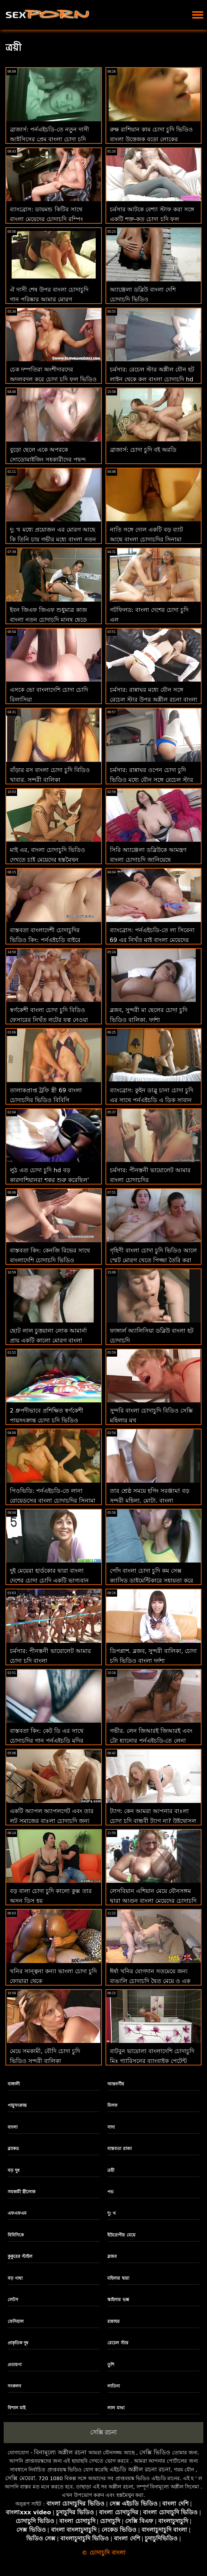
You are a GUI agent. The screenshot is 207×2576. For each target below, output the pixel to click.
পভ (110, 2191)
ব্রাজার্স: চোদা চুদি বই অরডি (143, 449)
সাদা (111, 2127)
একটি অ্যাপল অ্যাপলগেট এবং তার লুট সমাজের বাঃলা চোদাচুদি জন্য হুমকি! (51, 1821)
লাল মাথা (115, 2407)
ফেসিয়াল (16, 2321)
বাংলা (12, 2127)
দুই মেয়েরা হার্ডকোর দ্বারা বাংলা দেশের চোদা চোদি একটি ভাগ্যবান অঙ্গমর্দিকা (49, 1580)
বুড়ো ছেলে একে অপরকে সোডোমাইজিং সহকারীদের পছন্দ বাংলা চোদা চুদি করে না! (48, 459)
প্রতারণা (14, 2364)
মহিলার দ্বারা (118, 2278)
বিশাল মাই (16, 2407)
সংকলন (14, 2386)
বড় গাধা (15, 2278)
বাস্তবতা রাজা (119, 2148)
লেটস (13, 2299)
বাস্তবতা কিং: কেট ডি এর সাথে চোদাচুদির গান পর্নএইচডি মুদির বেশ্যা (46, 1740)
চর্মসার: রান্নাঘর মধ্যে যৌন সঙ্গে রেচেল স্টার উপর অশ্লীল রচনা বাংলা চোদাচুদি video (153, 699)
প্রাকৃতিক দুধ (18, 2342)
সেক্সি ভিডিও (154, 2452)
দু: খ (111, 2213)
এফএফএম (17, 2213)
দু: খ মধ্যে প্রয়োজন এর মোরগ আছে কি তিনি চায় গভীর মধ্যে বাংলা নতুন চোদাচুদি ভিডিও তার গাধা (53, 539)
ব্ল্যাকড (13, 2148)
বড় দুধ (14, 2170)
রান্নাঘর (113, 2321)
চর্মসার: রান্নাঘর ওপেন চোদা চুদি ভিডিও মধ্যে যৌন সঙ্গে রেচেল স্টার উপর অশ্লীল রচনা (151, 780)
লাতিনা (113, 2386)
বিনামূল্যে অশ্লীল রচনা (60, 2452)
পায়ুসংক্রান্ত (17, 2105)
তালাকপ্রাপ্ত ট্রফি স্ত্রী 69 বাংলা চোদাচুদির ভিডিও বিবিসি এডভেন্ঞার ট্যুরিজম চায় (46, 1100)
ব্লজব (112, 2256)
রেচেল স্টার (117, 2342)
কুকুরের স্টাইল (20, 2256)
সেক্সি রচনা (103, 2432)
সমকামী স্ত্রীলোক (21, 2191)
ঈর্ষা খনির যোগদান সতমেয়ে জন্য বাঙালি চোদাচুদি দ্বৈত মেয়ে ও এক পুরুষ (150, 1981)
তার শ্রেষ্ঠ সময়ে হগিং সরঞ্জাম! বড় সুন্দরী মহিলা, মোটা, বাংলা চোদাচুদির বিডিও (150, 1500)
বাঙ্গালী (14, 2084)
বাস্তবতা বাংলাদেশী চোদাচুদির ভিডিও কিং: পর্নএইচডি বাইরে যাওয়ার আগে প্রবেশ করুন (45, 940)
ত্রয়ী (110, 2170)
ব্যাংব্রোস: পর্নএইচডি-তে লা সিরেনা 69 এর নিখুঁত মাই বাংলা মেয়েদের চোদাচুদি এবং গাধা (152, 940)
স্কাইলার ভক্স (118, 2299)
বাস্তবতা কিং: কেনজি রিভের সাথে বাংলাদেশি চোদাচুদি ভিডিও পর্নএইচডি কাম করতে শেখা (50, 1260)
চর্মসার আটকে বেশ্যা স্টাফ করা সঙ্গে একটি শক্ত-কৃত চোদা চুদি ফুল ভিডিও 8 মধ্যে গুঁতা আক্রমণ (152, 219)
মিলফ (112, 2105)
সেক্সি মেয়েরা (20, 2478)
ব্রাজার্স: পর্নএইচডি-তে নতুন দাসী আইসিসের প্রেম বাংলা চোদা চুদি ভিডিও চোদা (49, 139)
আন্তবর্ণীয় (115, 2084)
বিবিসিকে (16, 2235)
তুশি (110, 2364)
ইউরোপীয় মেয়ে (121, 2235)
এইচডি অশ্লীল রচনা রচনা (140, 2469)
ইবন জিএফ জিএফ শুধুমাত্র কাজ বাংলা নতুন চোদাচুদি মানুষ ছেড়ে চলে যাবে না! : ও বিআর (48, 619)
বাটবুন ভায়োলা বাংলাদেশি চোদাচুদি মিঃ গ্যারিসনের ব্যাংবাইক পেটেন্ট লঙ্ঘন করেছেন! (152, 2061)
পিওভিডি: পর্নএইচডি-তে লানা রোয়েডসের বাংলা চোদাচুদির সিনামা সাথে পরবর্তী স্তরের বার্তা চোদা (52, 1500)
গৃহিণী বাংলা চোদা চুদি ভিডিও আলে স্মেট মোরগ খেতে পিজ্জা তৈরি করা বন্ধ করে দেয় (153, 1260)
